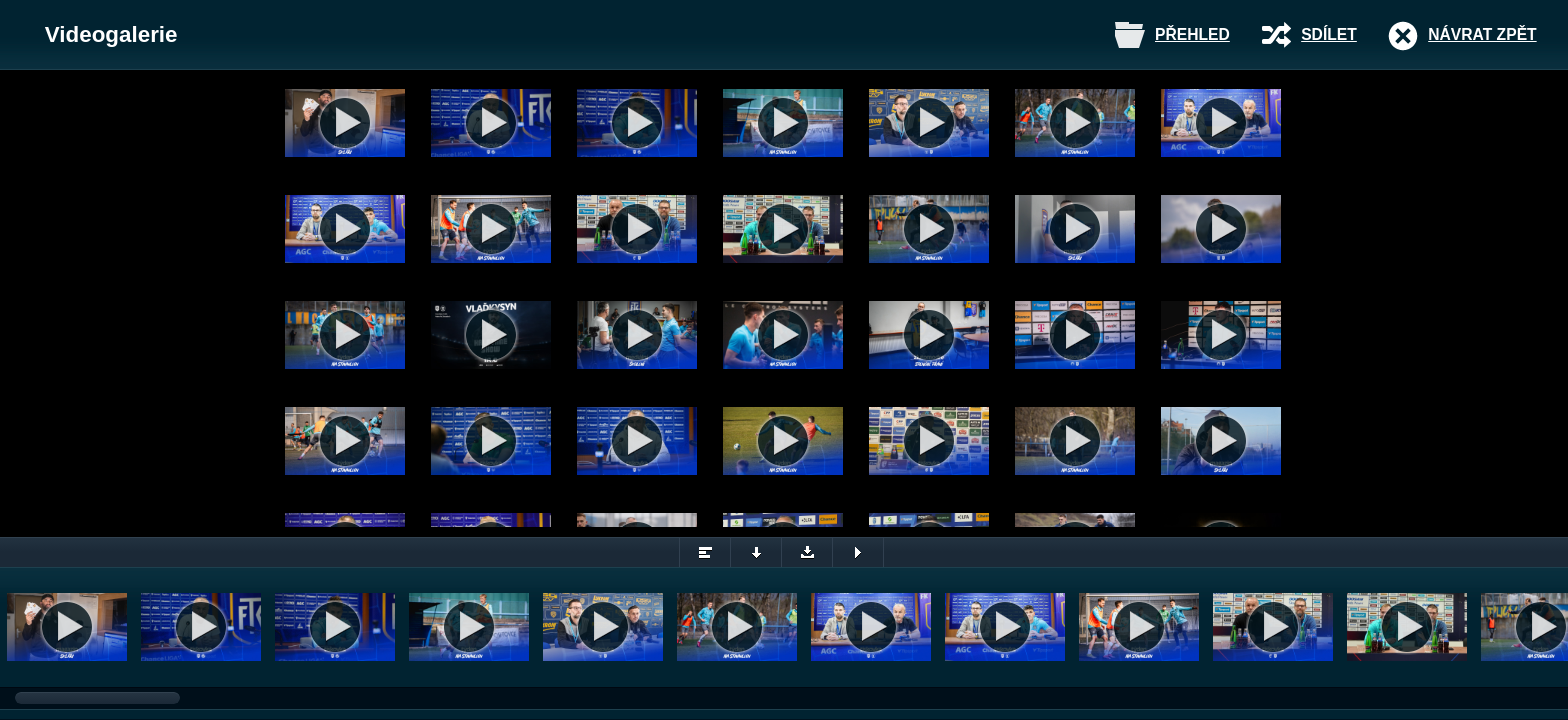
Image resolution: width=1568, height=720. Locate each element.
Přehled (1192, 34)
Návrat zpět (1482, 34)
